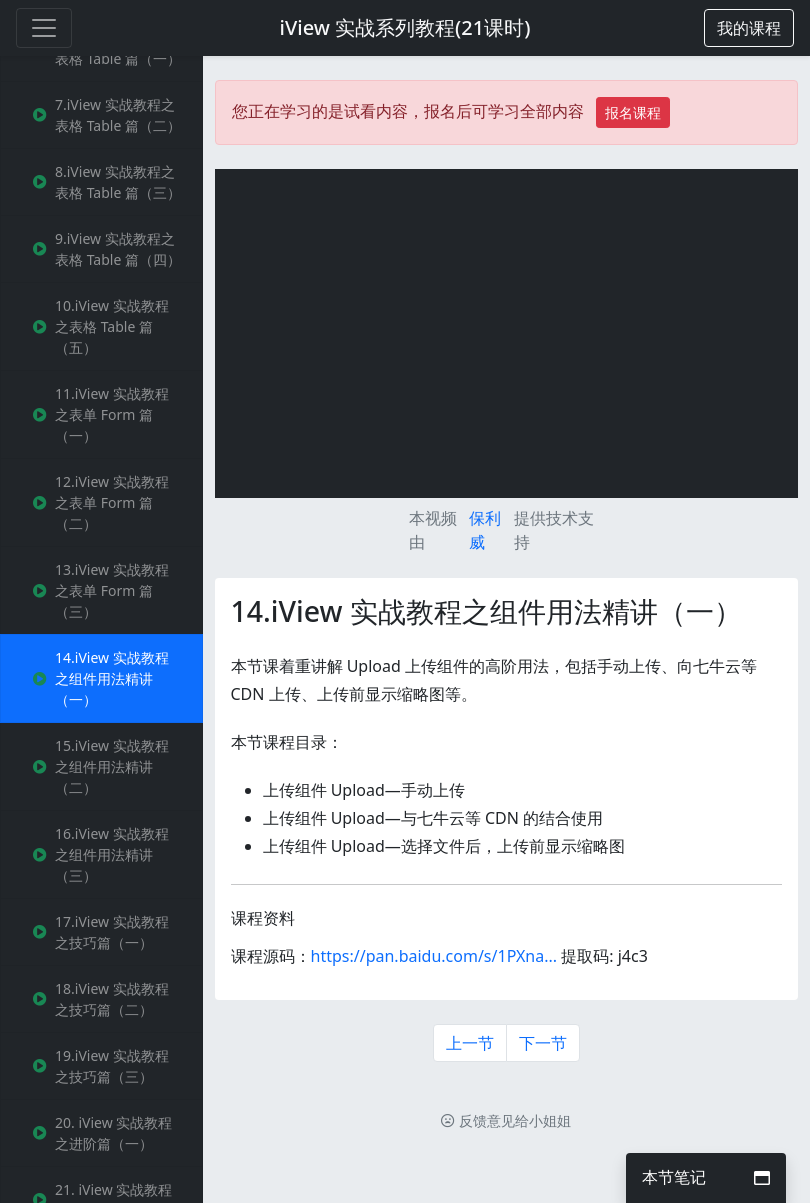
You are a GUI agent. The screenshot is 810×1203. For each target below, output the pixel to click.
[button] (749, 28)
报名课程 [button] (633, 112)
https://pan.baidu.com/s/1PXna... (434, 956)
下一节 (543, 1043)
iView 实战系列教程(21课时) (405, 27)
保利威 (485, 530)
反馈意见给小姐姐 (506, 1120)
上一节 (470, 1043)
